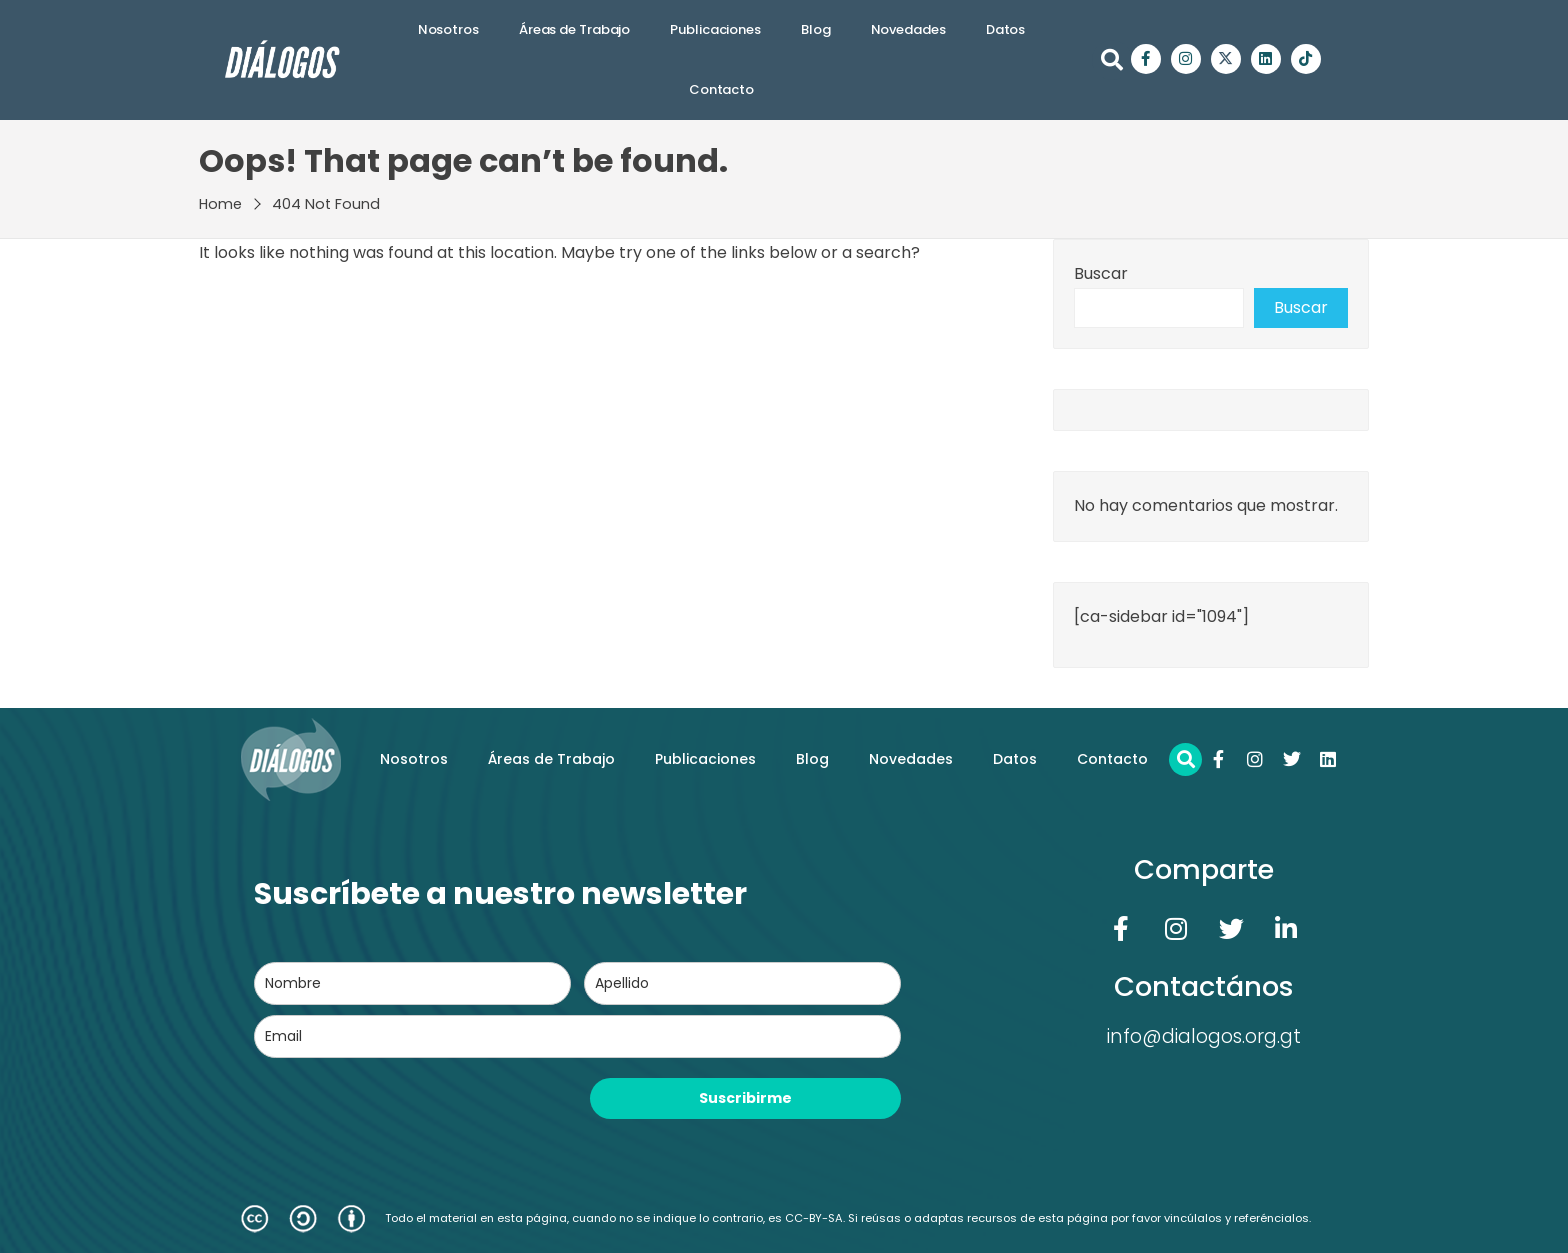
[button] (1112, 60)
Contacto (721, 89)
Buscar (1101, 273)
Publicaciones (715, 29)
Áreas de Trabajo (574, 29)
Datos (1006, 29)
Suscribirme (745, 1098)
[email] (577, 1036)
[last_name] (742, 983)
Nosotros (448, 29)
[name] (412, 983)
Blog (816, 29)
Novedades (908, 29)
